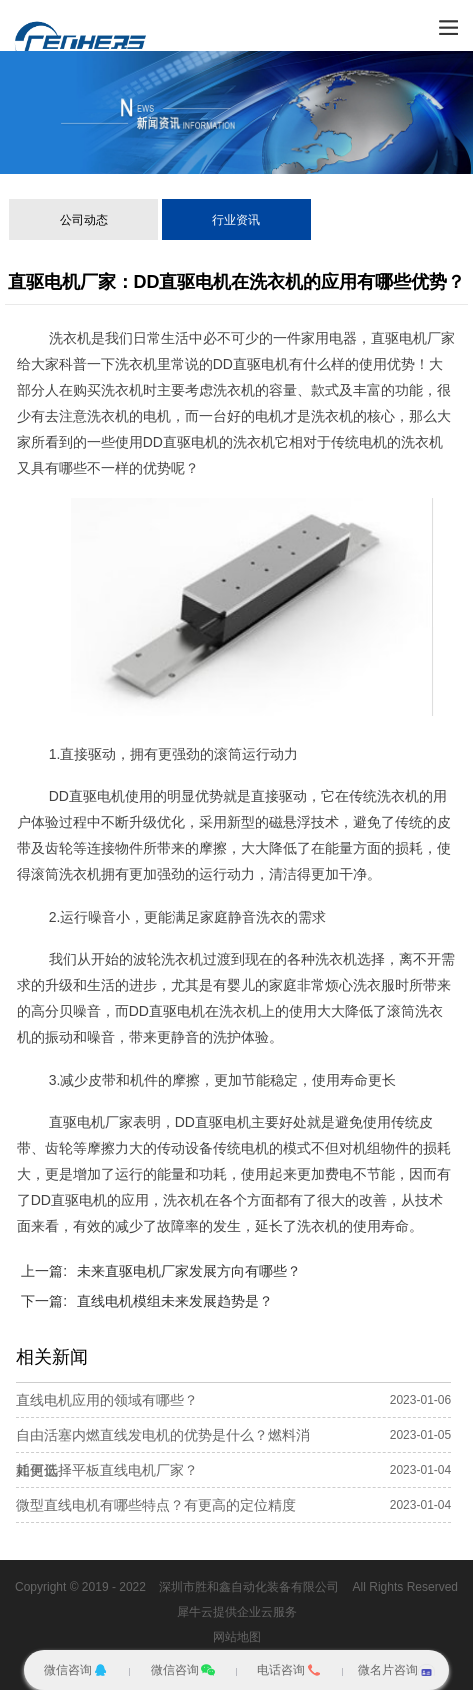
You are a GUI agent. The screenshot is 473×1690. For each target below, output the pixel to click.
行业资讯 (236, 220)
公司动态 (84, 220)
